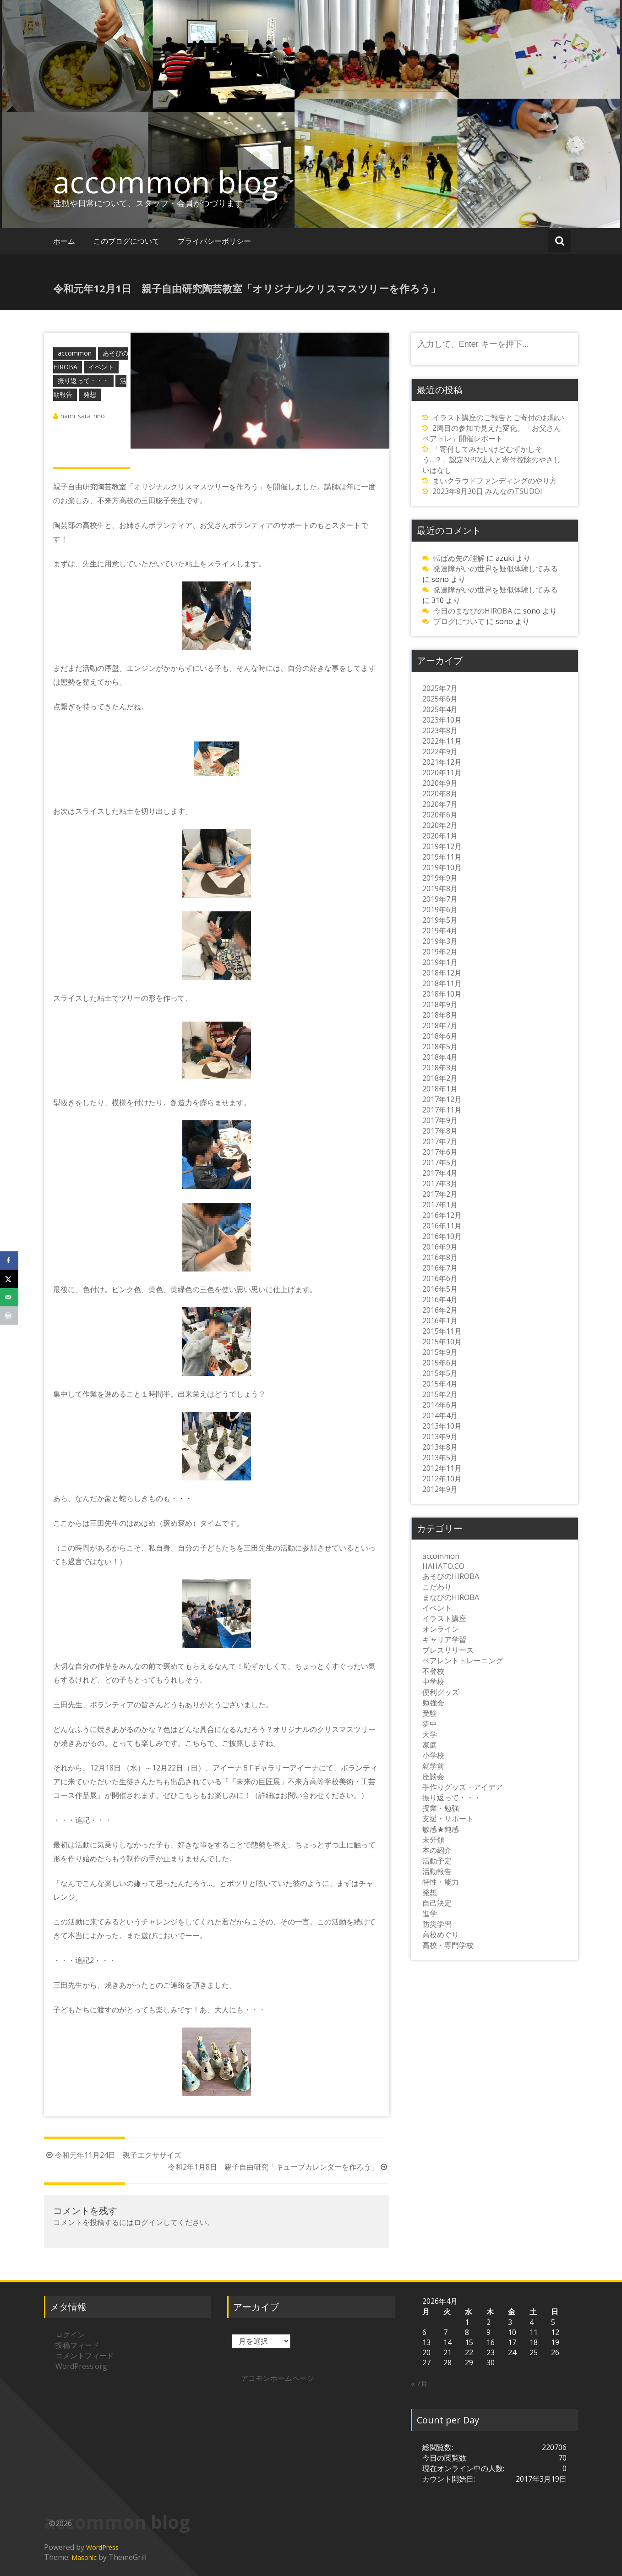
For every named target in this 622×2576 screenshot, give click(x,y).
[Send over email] (9, 1297)
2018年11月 (442, 983)
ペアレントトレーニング (462, 1660)
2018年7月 (440, 1025)
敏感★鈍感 (440, 1829)
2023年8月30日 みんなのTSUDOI (487, 491)
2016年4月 (440, 1299)
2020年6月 (440, 815)
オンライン (440, 1629)
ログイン (148, 2222)
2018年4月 (440, 1057)
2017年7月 (440, 1141)
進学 (429, 1913)
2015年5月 (440, 1373)
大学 (429, 1734)
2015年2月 (440, 1394)
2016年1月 (440, 1320)
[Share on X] (9, 1279)
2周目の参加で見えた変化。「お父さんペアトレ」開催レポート (491, 433)
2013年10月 (442, 1426)
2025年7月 (440, 688)
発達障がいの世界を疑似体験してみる (495, 569)
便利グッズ (440, 1692)
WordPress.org (81, 2366)
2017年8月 (440, 1131)
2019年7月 (440, 899)
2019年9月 (440, 878)
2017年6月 (440, 1152)
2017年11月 (442, 1110)
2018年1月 (440, 1089)
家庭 (429, 1745)
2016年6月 (440, 1278)
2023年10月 (442, 720)
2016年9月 (440, 1247)
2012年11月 (442, 1468)
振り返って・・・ (83, 380)
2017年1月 (440, 1205)
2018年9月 (440, 1004)
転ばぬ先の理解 (459, 558)
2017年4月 (440, 1173)
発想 (89, 394)
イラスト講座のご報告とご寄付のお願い (498, 417)
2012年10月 (442, 1479)
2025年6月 (440, 699)
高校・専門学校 (448, 1945)
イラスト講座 (444, 1618)
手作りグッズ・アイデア (462, 1787)
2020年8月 (440, 794)
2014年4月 (440, 1415)
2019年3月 (440, 941)
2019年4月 (440, 931)
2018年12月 (442, 973)
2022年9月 (440, 751)
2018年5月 (440, 1046)
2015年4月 (440, 1384)
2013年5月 (440, 1457)
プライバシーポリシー (214, 241)
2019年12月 (442, 846)
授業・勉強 (440, 1808)
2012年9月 (440, 1489)
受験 (429, 1713)
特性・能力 (440, 1882)
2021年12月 (442, 762)
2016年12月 (442, 1215)
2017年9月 (440, 1120)
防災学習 (437, 1924)
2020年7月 (440, 804)
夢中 (429, 1724)
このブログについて (126, 241)
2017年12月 (442, 1099)
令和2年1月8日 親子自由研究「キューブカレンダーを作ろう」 (278, 2167)
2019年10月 (442, 867)
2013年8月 (440, 1447)
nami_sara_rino (82, 415)
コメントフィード (84, 2356)
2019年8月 (440, 888)
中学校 (433, 1682)
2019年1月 (440, 962)
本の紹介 (437, 1850)
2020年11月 (442, 772)
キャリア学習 (444, 1639)
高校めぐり (440, 1934)
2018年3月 (440, 1068)
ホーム (64, 241)
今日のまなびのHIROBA (472, 611)
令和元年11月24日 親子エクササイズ (112, 2155)
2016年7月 (440, 1268)
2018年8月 (440, 1015)
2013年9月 (440, 1436)
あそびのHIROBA (450, 1576)
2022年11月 (442, 741)
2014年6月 (440, 1405)
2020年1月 (440, 836)
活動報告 (437, 1871)
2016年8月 (440, 1257)
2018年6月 (440, 1036)
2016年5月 (440, 1289)
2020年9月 (440, 783)
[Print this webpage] (9, 1315)
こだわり (437, 1587)
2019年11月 (442, 857)
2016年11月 (442, 1226)
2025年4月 (440, 709)
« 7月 (419, 2384)
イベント (101, 366)
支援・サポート (448, 1819)
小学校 (433, 1755)
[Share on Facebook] (9, 1260)
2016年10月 (442, 1236)
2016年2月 (440, 1310)
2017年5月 (440, 1162)
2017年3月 (440, 1183)
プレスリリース (448, 1650)
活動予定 (437, 1861)
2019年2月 (440, 952)
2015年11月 (442, 1331)
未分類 (433, 1840)
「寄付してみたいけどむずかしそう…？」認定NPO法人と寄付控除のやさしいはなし (491, 459)
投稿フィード (77, 2345)
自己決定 (437, 1903)
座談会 (433, 1776)
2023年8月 (440, 730)
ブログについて (459, 621)
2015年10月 (442, 1342)
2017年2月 (440, 1194)
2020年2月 (440, 825)
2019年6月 (440, 909)
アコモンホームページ (277, 2378)
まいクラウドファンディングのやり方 (494, 481)
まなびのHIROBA (450, 1597)
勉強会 (433, 1703)
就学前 (433, 1766)
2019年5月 (440, 920)
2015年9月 (440, 1352)
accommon (75, 353)
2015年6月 (440, 1363)
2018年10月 (442, 994)
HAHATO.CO (443, 1566)
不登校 (433, 1671)
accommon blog (165, 182)
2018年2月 (440, 1078)
